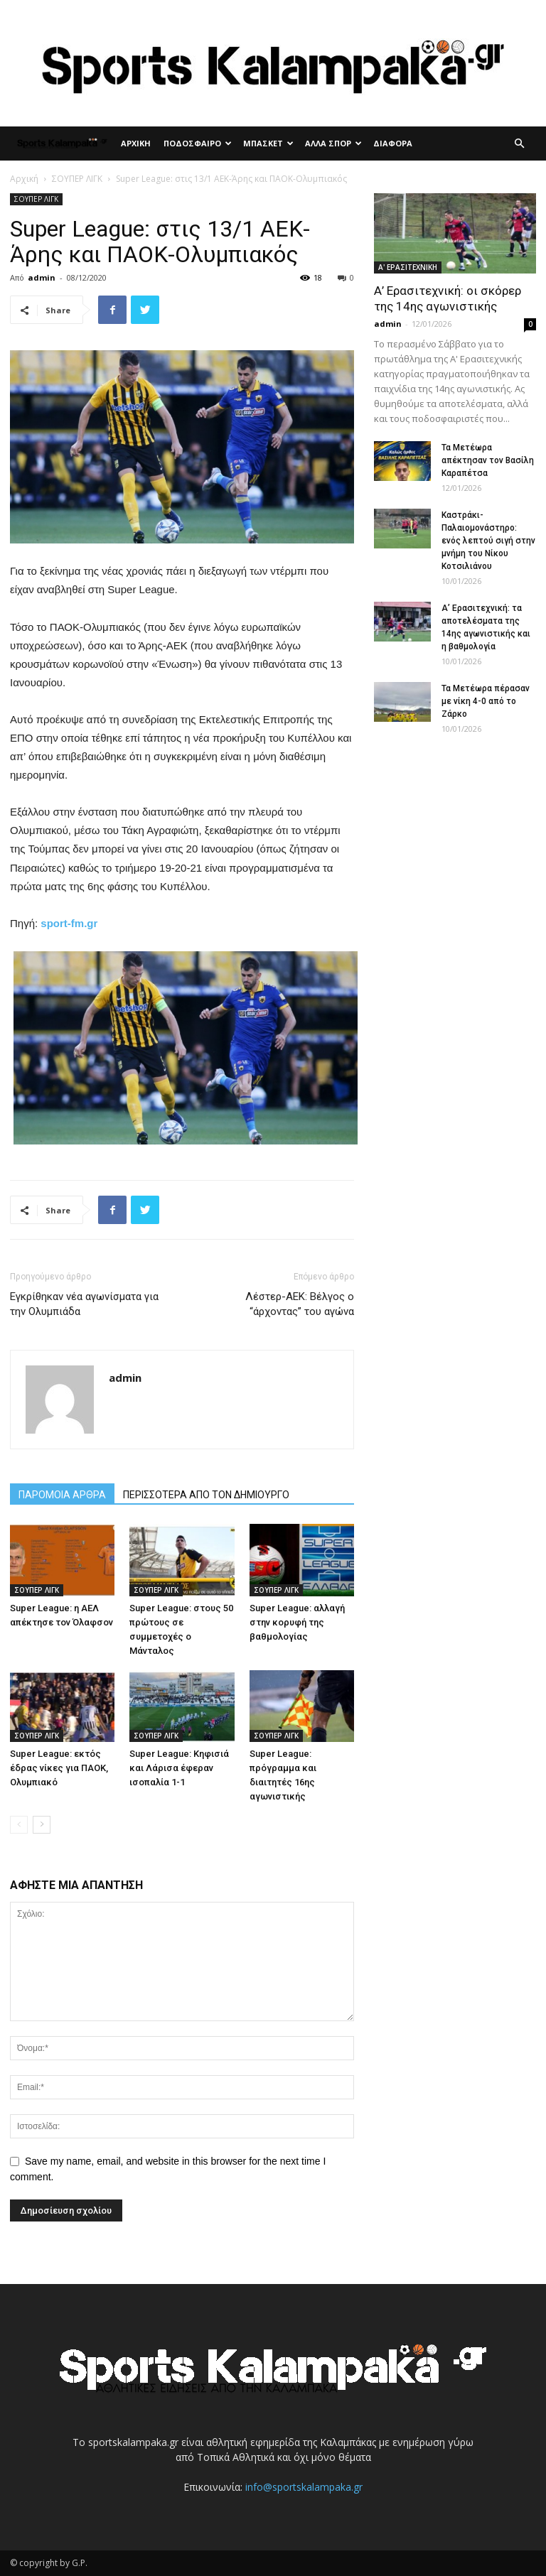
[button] (519, 144)
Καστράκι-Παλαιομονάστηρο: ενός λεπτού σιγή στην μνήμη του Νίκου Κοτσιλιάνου (488, 540)
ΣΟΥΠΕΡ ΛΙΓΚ (77, 179)
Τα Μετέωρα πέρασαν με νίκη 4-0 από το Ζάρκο (485, 701)
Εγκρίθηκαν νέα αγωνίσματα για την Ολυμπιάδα (84, 1304)
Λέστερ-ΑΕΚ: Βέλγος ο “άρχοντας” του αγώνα (299, 1304)
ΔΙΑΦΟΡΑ (392, 143)
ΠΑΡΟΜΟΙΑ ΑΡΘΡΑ (62, 1494)
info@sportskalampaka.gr (304, 2487)
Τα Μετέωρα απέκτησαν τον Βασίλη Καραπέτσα (487, 460)
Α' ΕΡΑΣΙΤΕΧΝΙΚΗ (407, 267)
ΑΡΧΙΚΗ (136, 143)
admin (41, 277)
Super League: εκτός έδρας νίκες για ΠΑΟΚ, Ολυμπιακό (59, 1767)
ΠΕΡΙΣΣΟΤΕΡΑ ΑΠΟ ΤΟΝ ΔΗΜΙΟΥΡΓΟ (206, 1494)
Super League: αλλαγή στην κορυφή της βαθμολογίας (297, 1622)
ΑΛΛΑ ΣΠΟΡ (333, 143)
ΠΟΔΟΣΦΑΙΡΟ (198, 143)
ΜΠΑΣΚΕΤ (268, 143)
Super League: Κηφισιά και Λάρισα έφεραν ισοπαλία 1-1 (179, 1767)
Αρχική (24, 179)
